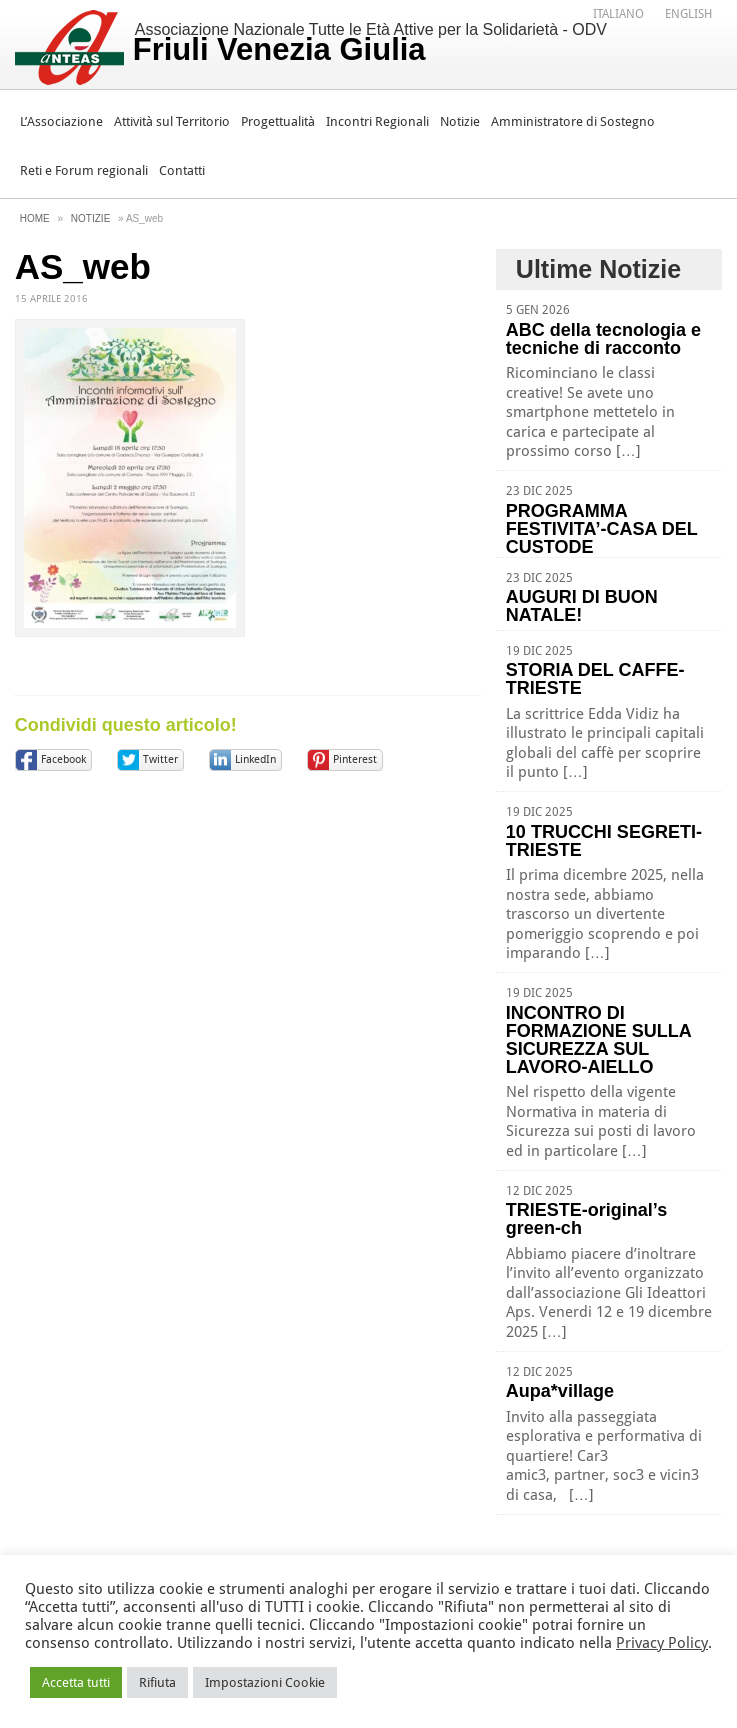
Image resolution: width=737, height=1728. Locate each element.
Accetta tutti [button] (76, 1682)
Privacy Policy (662, 1643)
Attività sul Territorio (172, 121)
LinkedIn (255, 759)
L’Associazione (61, 121)
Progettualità (278, 121)
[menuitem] (618, 13)
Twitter (160, 759)
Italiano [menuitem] (618, 14)
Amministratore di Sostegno (573, 121)
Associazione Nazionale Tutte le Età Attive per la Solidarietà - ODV (370, 44)
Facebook (63, 759)
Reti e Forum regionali (84, 170)
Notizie (460, 121)
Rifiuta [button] (157, 1682)
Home (35, 218)
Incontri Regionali (377, 121)
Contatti (182, 170)
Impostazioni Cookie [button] (265, 1682)
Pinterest (355, 759)
